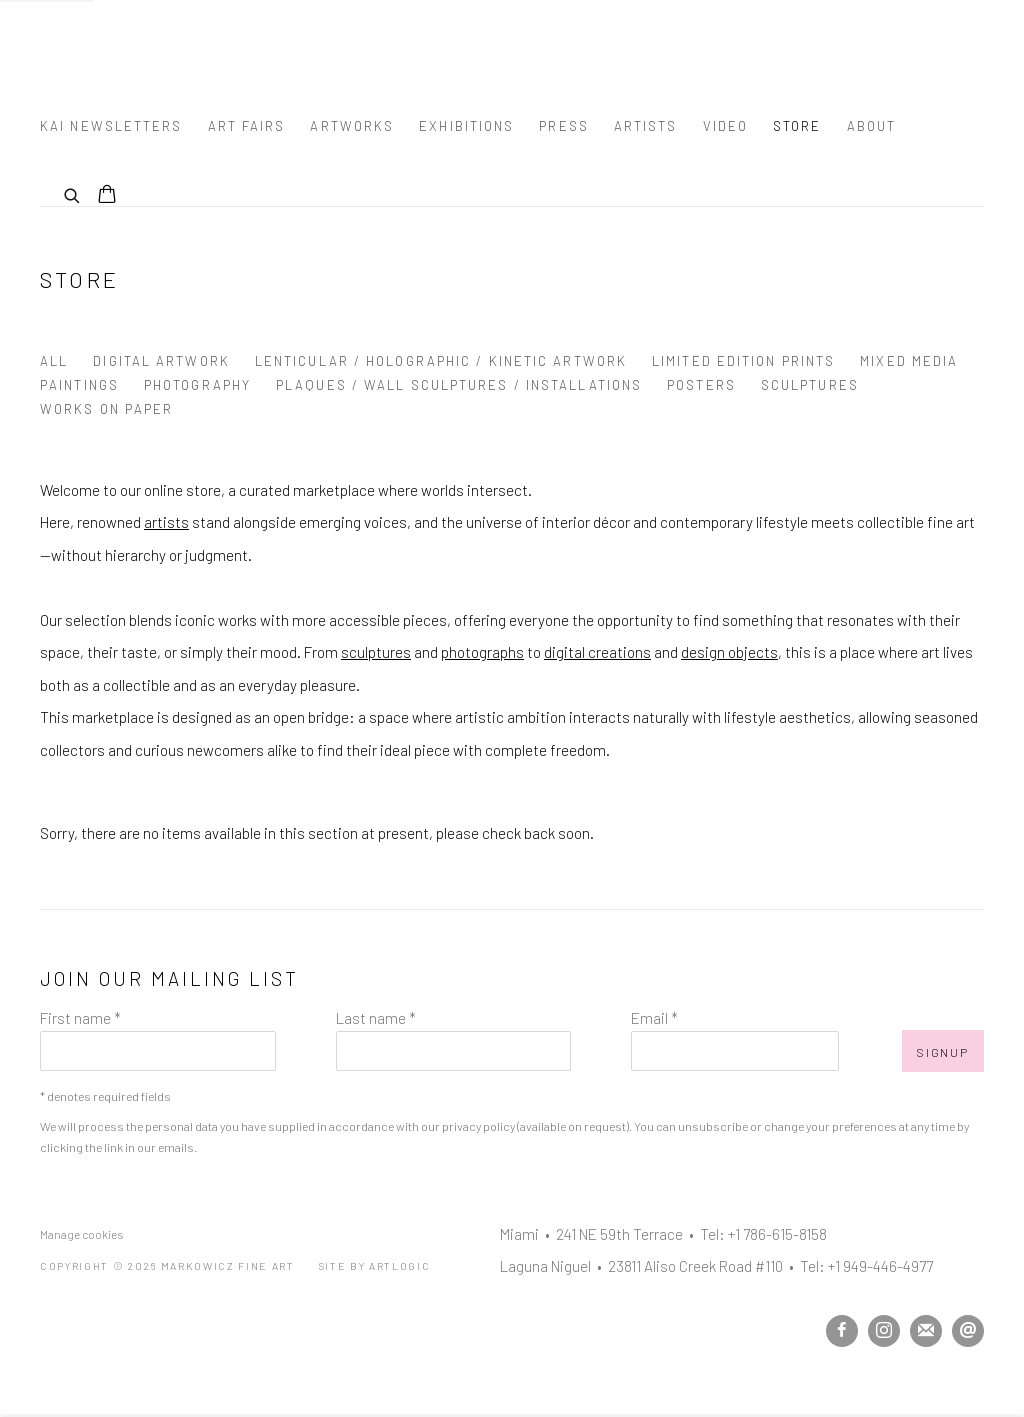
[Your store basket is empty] (107, 196)
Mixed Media (909, 361)
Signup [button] (943, 1052)
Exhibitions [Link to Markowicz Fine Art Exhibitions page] (466, 126)
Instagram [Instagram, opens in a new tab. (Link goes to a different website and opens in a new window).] (884, 1331)
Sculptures (810, 385)
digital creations (597, 652)
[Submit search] (73, 193)
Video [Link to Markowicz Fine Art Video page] (726, 126)
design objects (729, 652)
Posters (701, 385)
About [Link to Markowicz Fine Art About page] (872, 126)
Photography (197, 385)
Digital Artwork (161, 361)
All (54, 361)
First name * (80, 1018)
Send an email (968, 1331)
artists (166, 522)
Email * (654, 1018)
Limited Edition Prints (743, 361)
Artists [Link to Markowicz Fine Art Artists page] (646, 126)
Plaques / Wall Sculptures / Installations (459, 385)
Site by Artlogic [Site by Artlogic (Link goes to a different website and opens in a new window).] (375, 1265)
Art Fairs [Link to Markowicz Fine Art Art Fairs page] (247, 126)
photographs (482, 652)
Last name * (376, 1018)
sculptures (376, 652)
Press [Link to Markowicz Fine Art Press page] (564, 126)
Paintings (79, 385)
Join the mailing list (926, 1331)
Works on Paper (106, 409)
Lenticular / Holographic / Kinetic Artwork (441, 361)
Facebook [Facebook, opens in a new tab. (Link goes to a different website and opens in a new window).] (842, 1331)
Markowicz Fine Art (140, 51)
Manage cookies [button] (81, 1234)
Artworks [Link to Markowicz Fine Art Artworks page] (352, 126)
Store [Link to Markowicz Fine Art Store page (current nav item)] (797, 126)
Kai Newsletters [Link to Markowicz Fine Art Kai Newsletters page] (111, 126)
